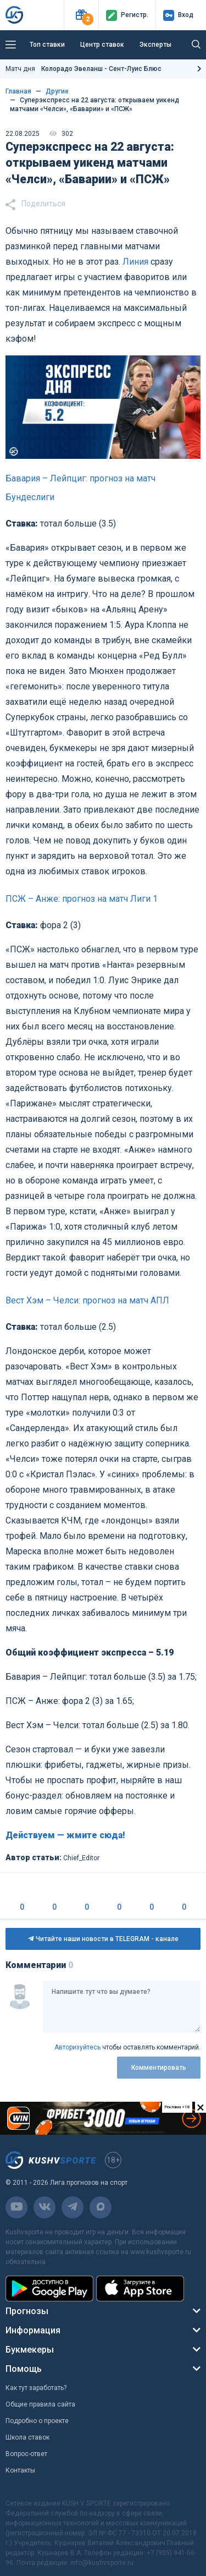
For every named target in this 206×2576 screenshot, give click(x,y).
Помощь (23, 2369)
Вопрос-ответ (26, 2454)
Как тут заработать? (35, 2388)
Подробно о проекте (37, 2421)
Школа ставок (27, 2437)
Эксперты (155, 44)
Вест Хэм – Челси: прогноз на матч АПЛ (87, 1300)
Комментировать (158, 2067)
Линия (135, 261)
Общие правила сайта (40, 2404)
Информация (32, 2330)
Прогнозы (26, 2311)
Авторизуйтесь (77, 2047)
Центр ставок (102, 44)
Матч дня (83, 69)
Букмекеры (29, 2349)
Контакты (20, 2470)
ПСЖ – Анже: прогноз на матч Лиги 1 (81, 899)
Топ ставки (47, 44)
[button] (81, 15)
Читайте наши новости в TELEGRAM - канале (103, 1939)
